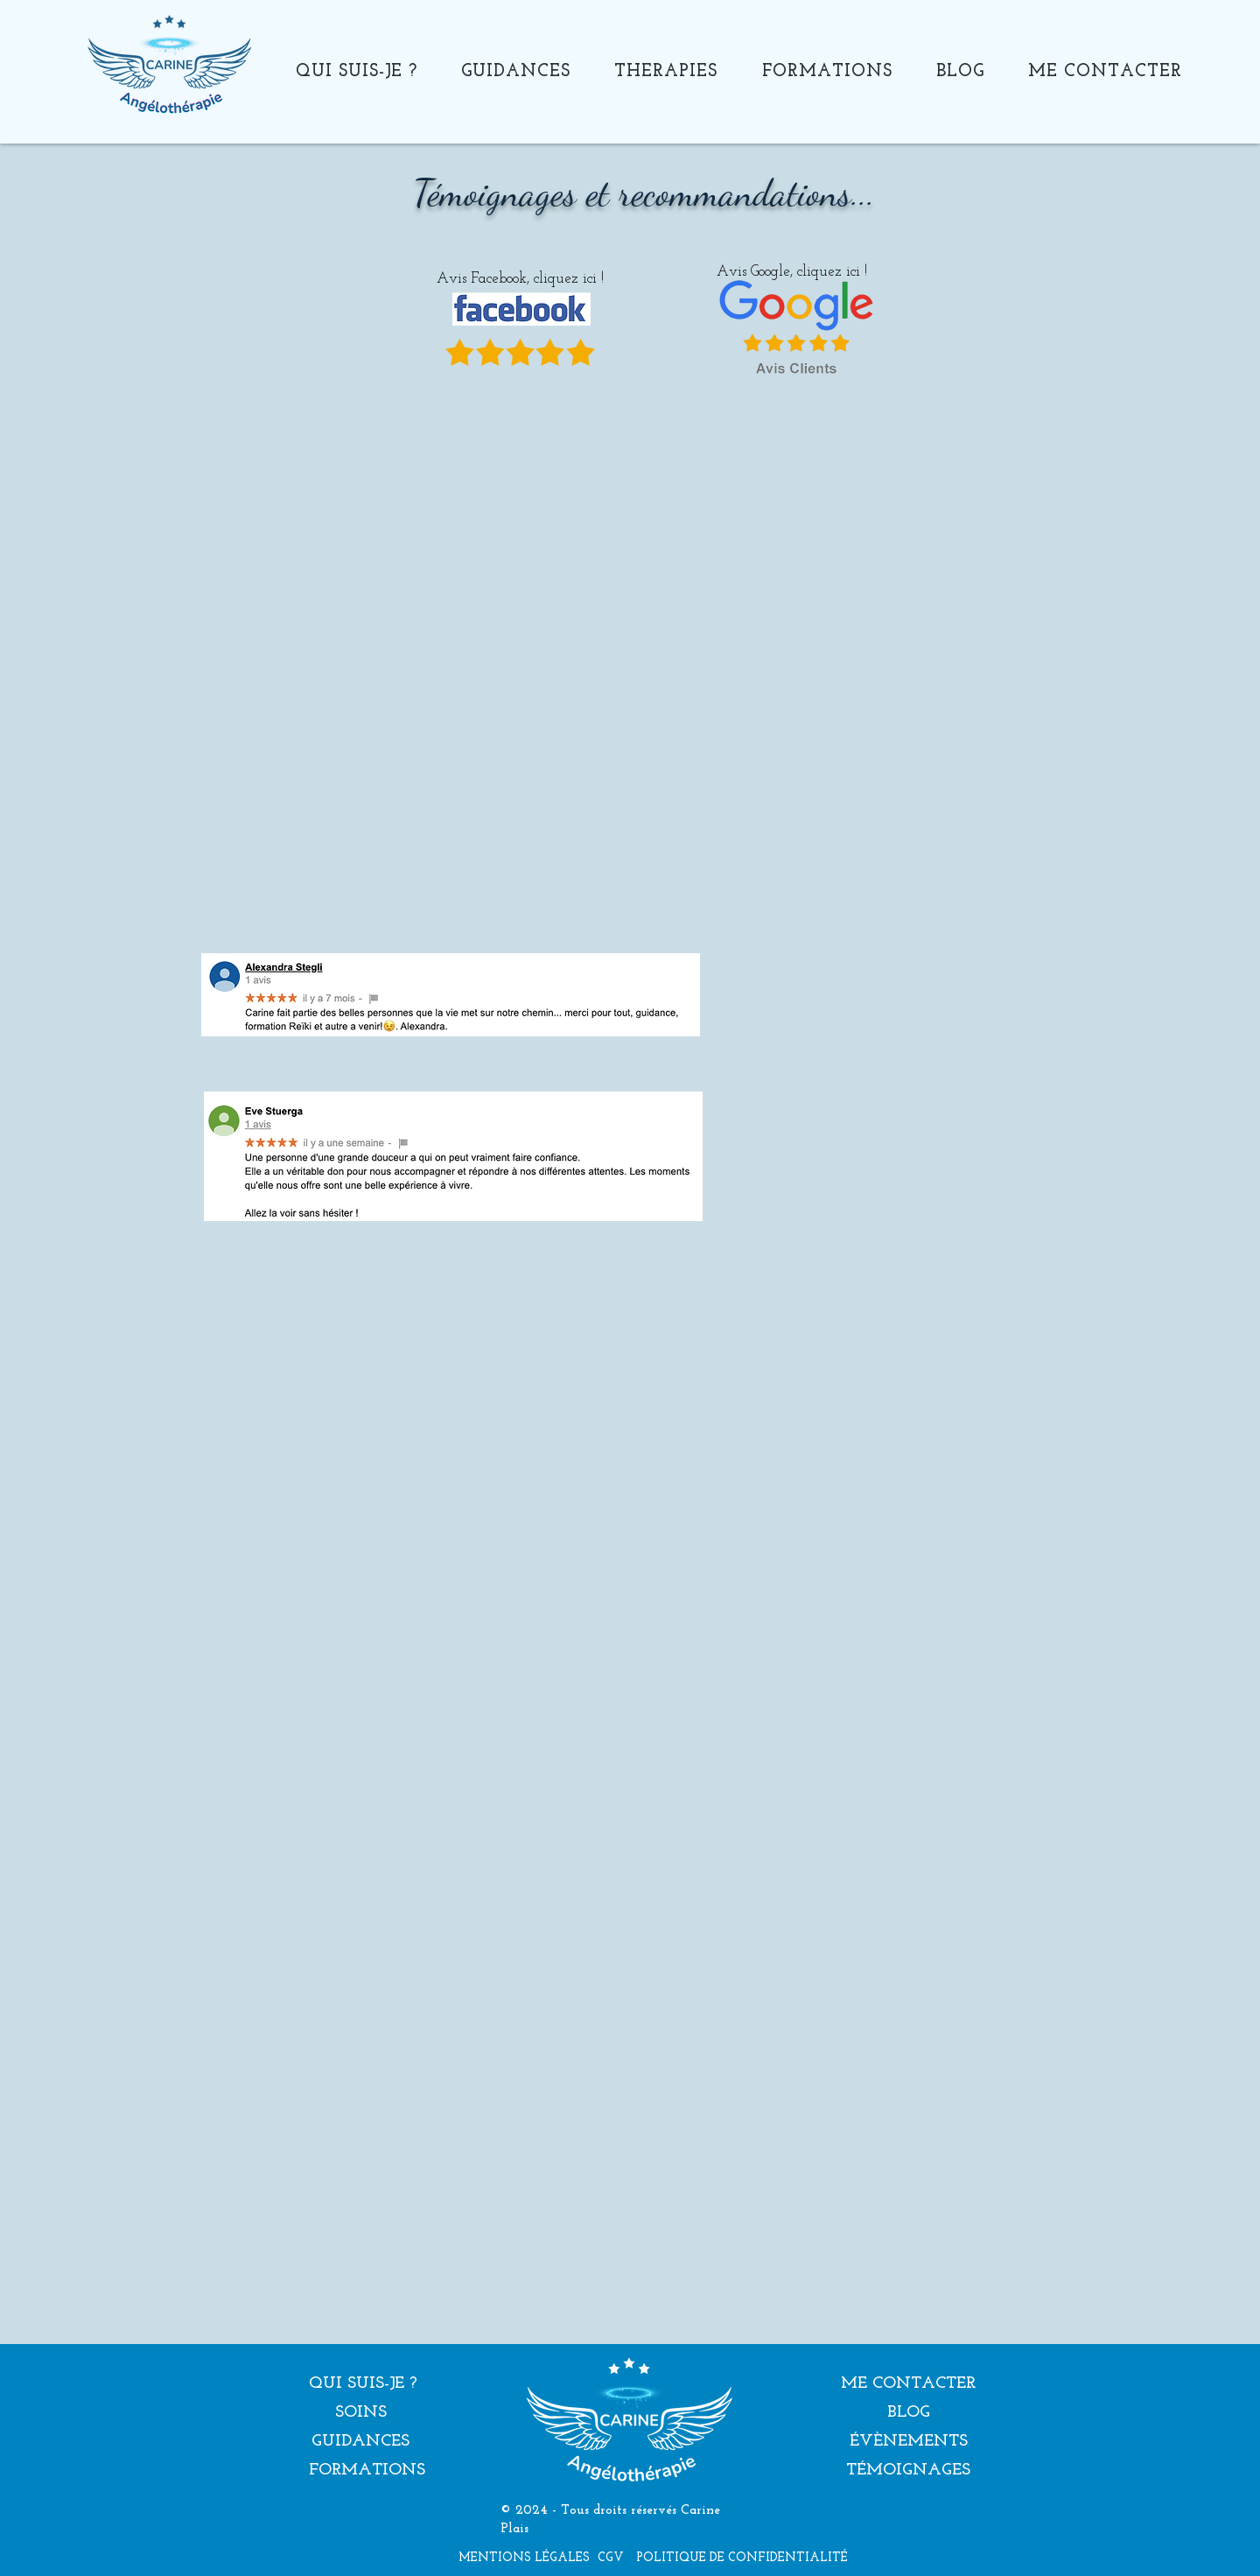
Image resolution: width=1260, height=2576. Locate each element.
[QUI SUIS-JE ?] (363, 2384)
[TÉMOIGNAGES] (908, 2471)
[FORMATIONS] (367, 2471)
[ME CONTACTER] (907, 2384)
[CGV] (611, 2558)
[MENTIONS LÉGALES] (523, 2558)
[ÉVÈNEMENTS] (908, 2442)
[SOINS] (360, 2413)
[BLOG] (908, 2413)
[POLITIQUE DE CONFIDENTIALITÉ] (742, 2558)
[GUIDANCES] (360, 2442)
